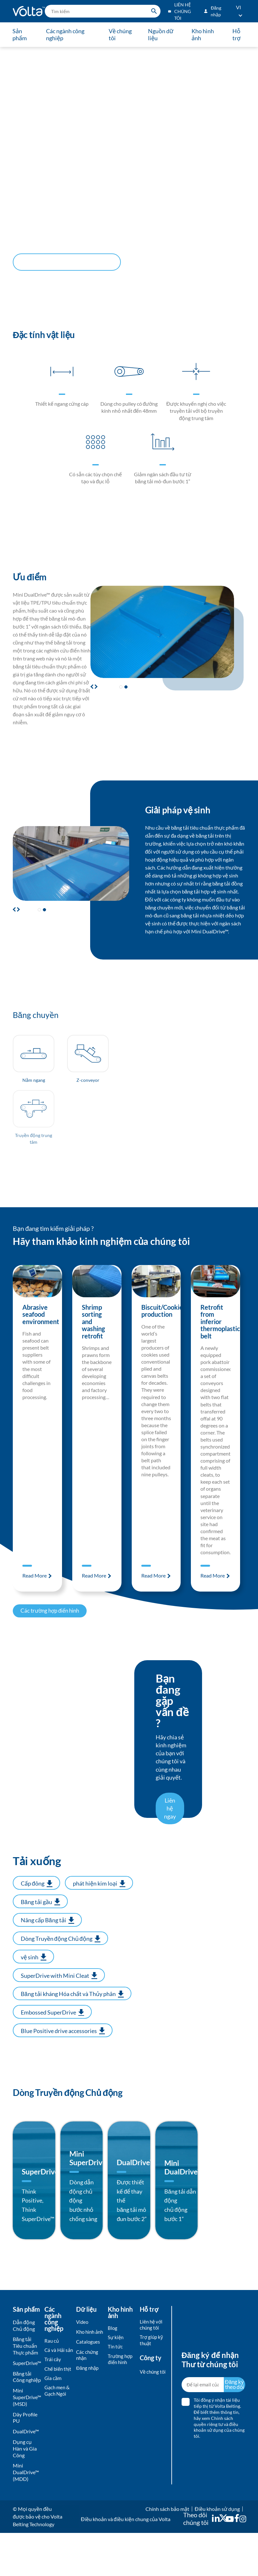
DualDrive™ (26, 2474)
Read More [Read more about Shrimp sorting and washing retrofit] (94, 1587)
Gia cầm (53, 2436)
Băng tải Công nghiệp (27, 2419)
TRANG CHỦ (22, 52)
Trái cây (52, 2410)
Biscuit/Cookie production (162, 1322)
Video (82, 2365)
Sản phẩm (20, 34)
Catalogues (88, 2393)
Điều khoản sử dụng (217, 2552)
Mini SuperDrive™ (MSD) (27, 2440)
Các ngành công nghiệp (66, 34)
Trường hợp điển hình (121, 2404)
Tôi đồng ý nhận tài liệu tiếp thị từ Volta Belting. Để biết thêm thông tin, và (219, 2461)
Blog (113, 2371)
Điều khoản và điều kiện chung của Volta (125, 2562)
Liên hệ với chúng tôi (152, 2368)
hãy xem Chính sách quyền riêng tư (213, 2464)
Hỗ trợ (236, 34)
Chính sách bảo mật (167, 2552)
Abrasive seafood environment (40, 1326)
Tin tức (115, 2391)
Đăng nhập (88, 2420)
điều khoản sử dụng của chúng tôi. (219, 2473)
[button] (95, 687)
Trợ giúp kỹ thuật (152, 2384)
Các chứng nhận (87, 2406)
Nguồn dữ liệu (160, 34)
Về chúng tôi (119, 34)
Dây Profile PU (25, 2460)
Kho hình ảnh (202, 34)
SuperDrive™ (27, 2406)
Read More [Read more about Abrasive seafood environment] (35, 1587)
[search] (102, 11)
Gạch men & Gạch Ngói (57, 2449)
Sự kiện (116, 2381)
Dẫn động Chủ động (48, 52)
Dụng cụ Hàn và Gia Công (25, 2491)
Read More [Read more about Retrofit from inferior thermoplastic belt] (213, 1587)
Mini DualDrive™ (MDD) (26, 2515)
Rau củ (51, 2384)
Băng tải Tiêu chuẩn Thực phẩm (25, 2389)
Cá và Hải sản (55, 2397)
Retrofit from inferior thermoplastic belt (220, 1333)
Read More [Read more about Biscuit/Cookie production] (154, 1587)
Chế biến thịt (54, 2423)
